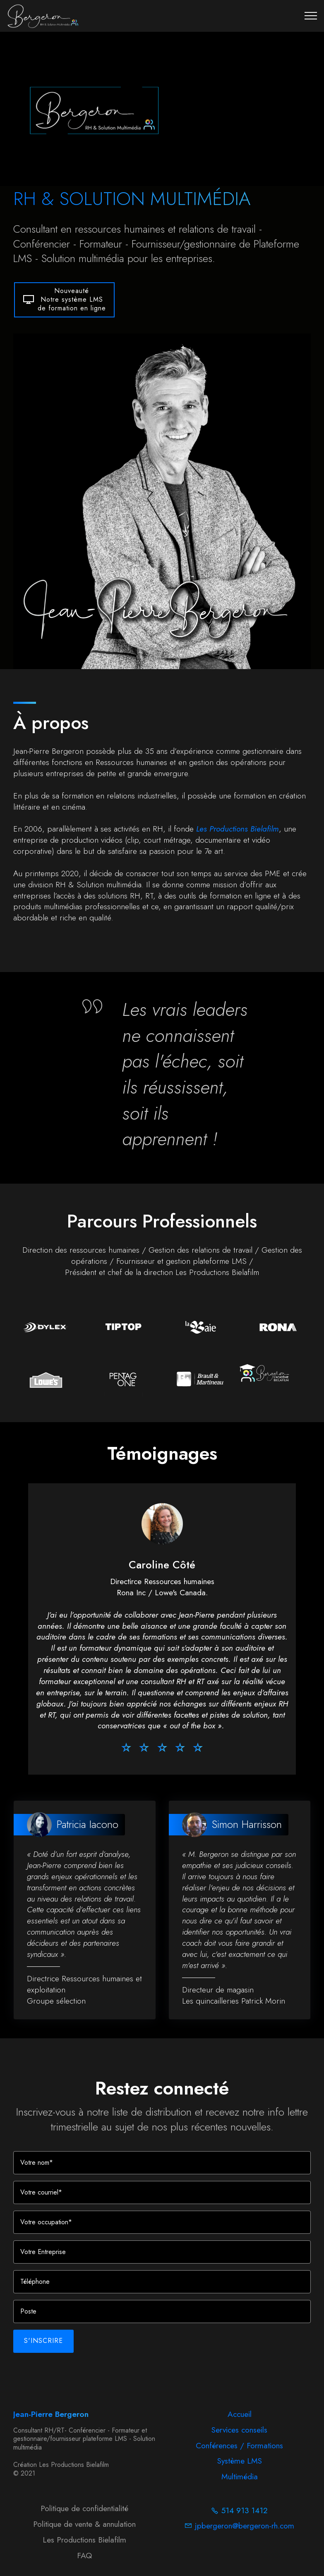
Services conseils (239, 2441)
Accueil (240, 2425)
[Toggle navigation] (311, 16)
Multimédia (239, 2488)
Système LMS (239, 2472)
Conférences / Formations (239, 2456)
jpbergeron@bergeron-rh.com (244, 2536)
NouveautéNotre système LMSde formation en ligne (64, 332)
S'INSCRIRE (43, 2362)
